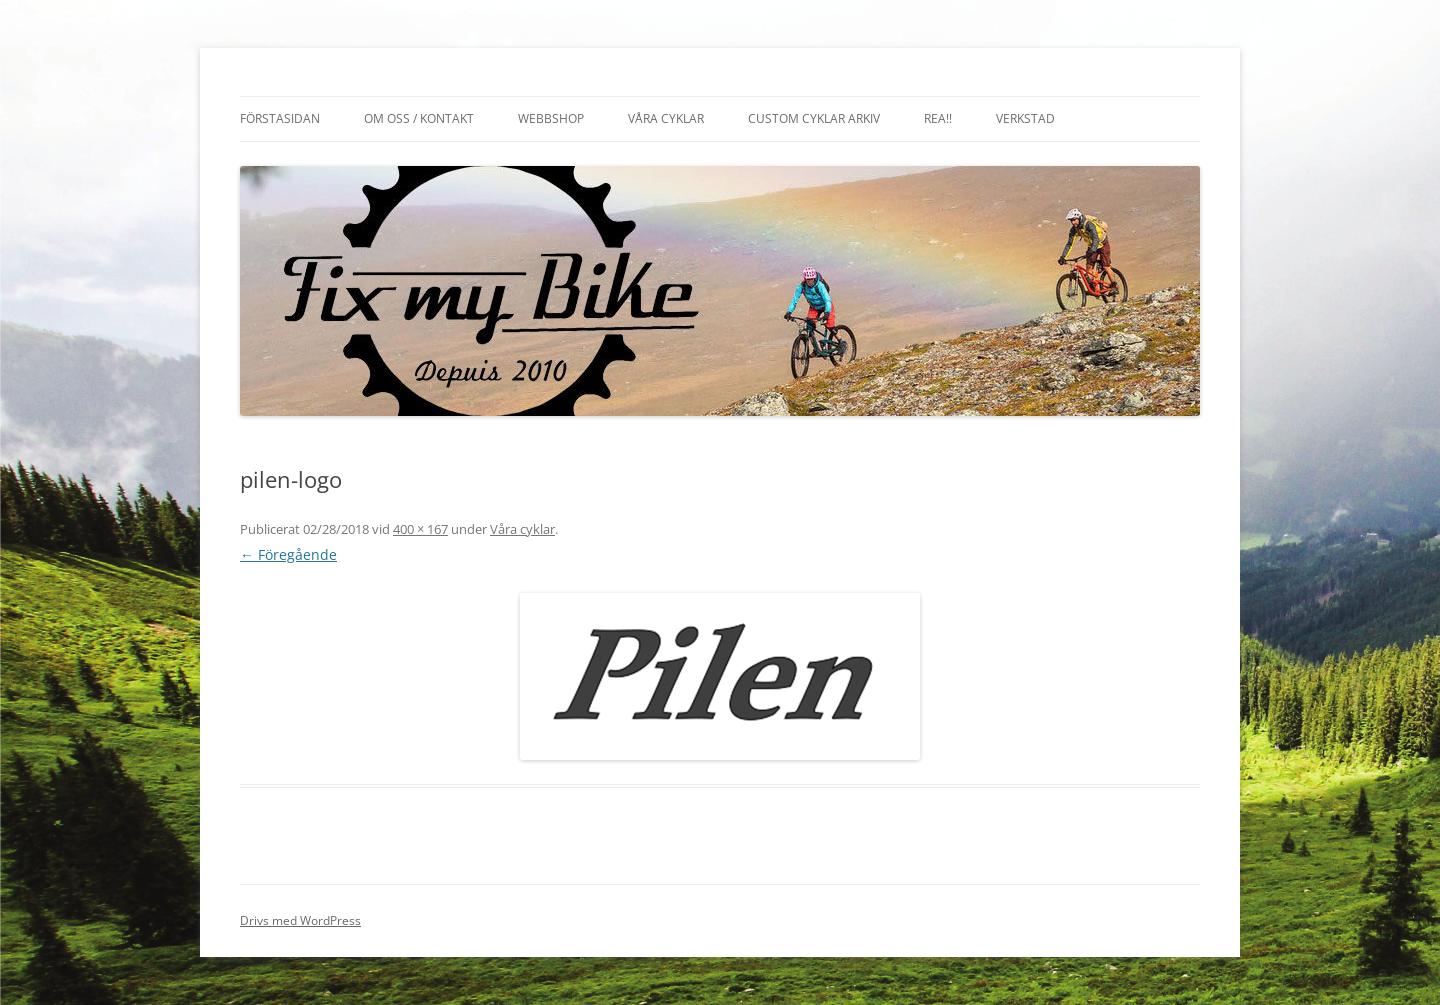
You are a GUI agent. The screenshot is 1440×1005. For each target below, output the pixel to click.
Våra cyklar (666, 118)
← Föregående (288, 554)
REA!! (938, 118)
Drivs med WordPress (300, 920)
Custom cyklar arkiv (814, 118)
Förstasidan (280, 118)
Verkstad (1025, 118)
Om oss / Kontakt (419, 118)
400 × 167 (420, 529)
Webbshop (551, 118)
